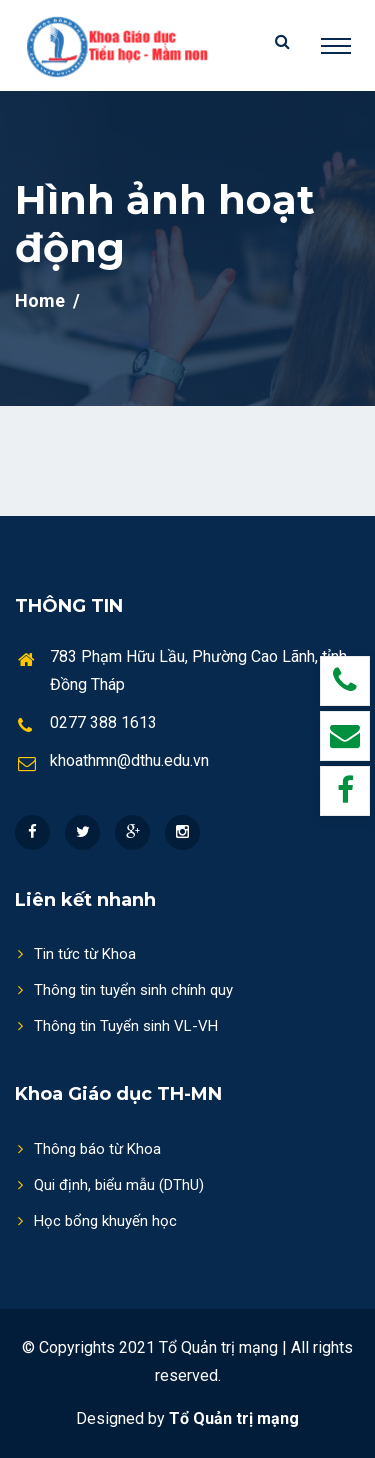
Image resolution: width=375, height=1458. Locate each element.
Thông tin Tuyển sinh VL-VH (116, 1025)
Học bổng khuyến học (96, 1220)
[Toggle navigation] (336, 46)
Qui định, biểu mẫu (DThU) (109, 1184)
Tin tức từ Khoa (75, 953)
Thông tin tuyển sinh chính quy (124, 989)
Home (40, 300)
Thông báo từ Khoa (88, 1148)
